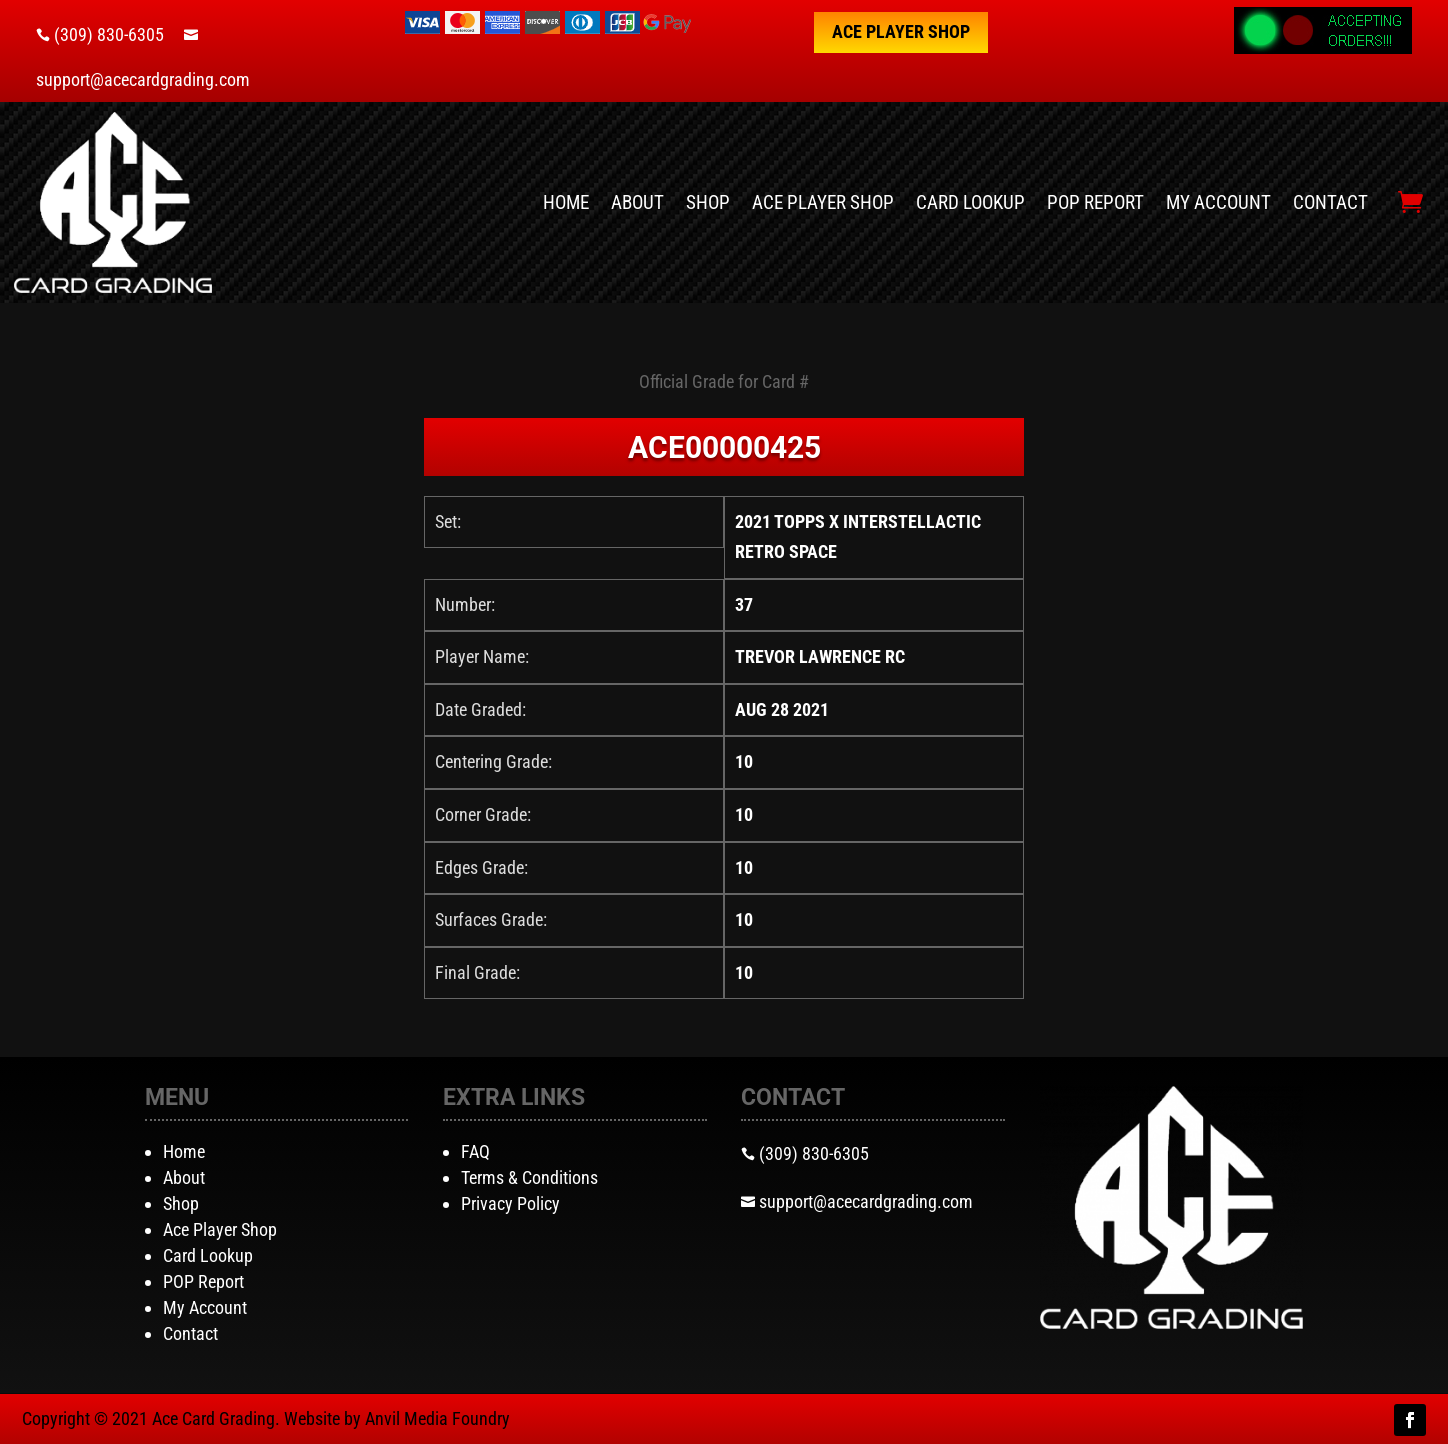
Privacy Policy (510, 1203)
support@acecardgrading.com (143, 79)
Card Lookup (970, 202)
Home (566, 202)
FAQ (475, 1151)
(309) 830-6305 (109, 34)
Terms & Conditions (529, 1177)
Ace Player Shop (901, 31)
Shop (708, 202)
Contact (1330, 202)
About (637, 202)
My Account (1218, 202)
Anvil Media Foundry (437, 1418)
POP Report (1095, 202)
